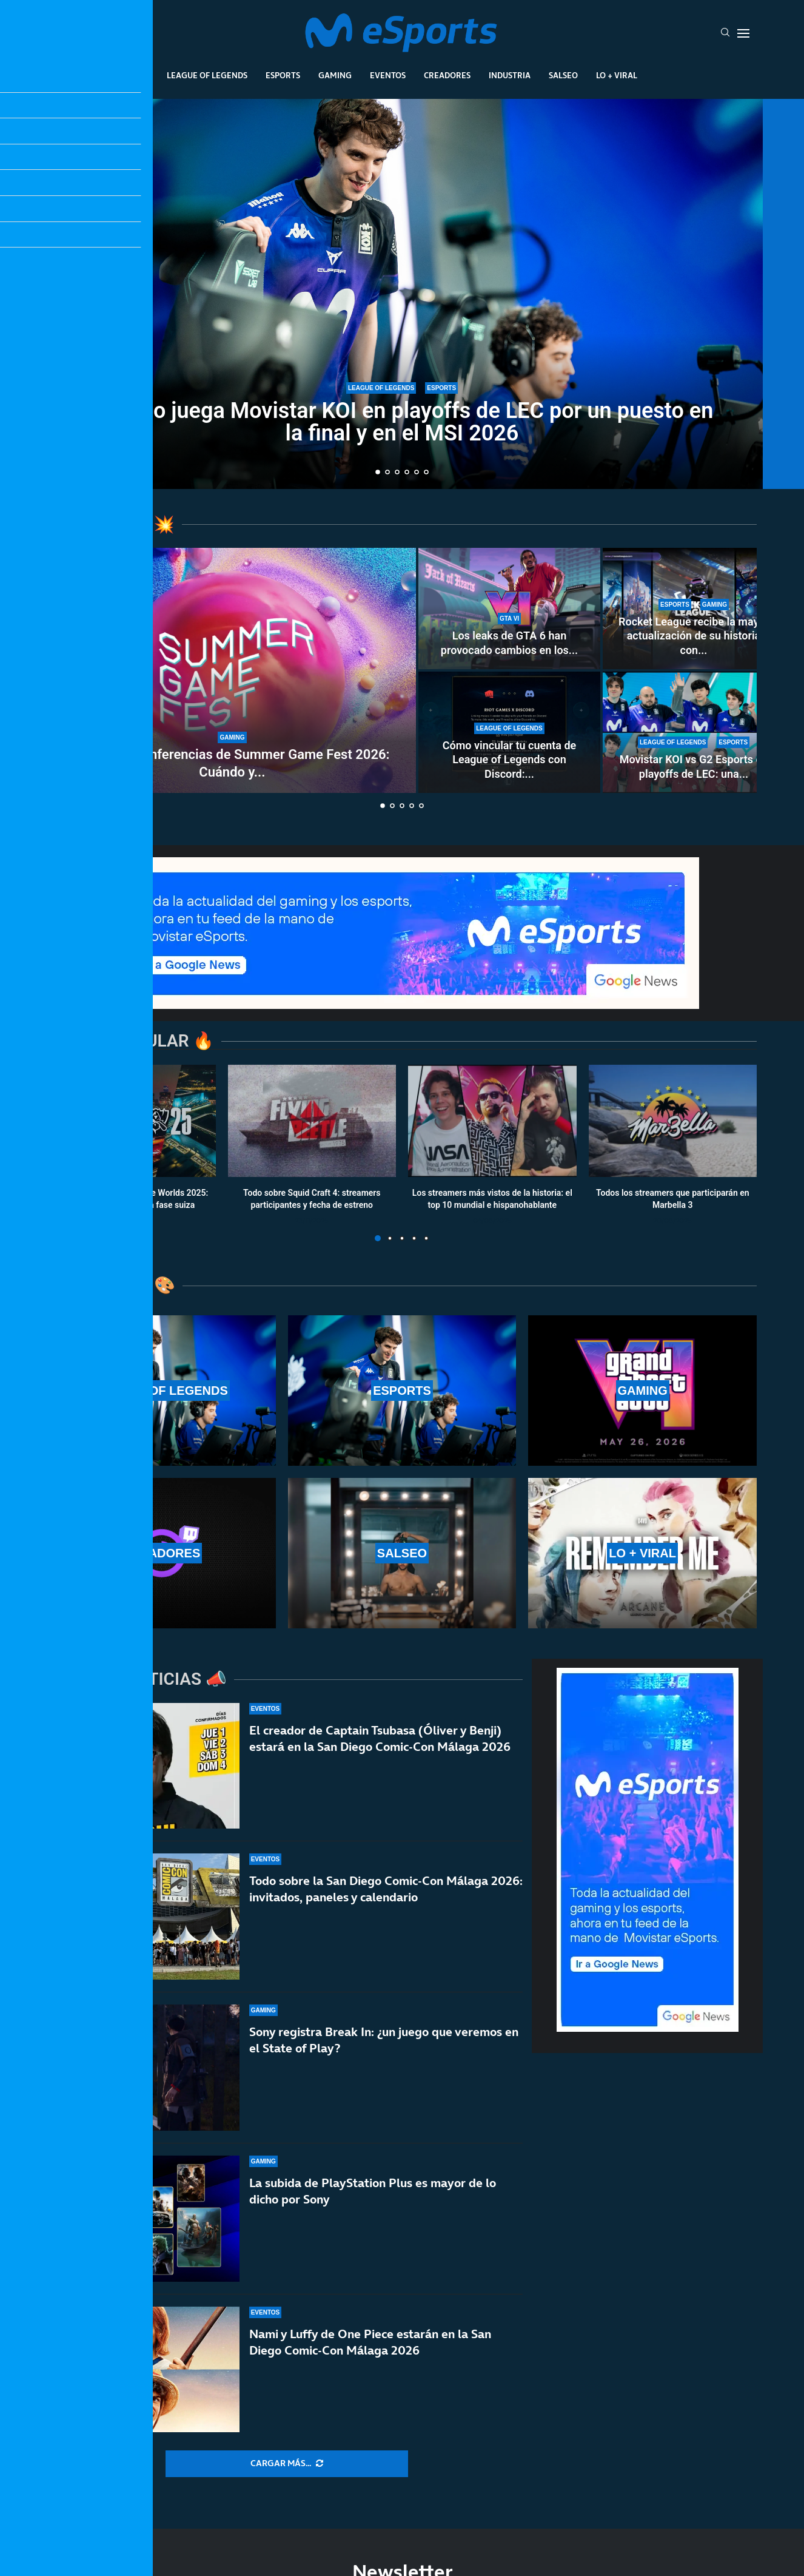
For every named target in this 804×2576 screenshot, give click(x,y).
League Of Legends (207, 75)
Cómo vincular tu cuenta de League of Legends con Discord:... (509, 759)
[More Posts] (287, 2463)
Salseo (563, 75)
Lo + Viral (616, 75)
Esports (283, 75)
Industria (510, 75)
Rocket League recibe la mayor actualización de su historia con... (693, 635)
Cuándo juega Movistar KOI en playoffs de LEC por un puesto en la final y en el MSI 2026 (402, 422)
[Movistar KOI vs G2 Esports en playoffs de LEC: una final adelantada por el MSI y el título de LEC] (694, 732)
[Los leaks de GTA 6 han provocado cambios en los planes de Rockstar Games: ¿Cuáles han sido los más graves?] (509, 608)
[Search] (725, 33)
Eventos (388, 75)
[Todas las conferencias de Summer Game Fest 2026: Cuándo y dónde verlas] (232, 670)
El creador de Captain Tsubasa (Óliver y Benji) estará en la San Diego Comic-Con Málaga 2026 (380, 1762)
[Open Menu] (743, 33)
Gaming (335, 75)
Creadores (447, 75)
